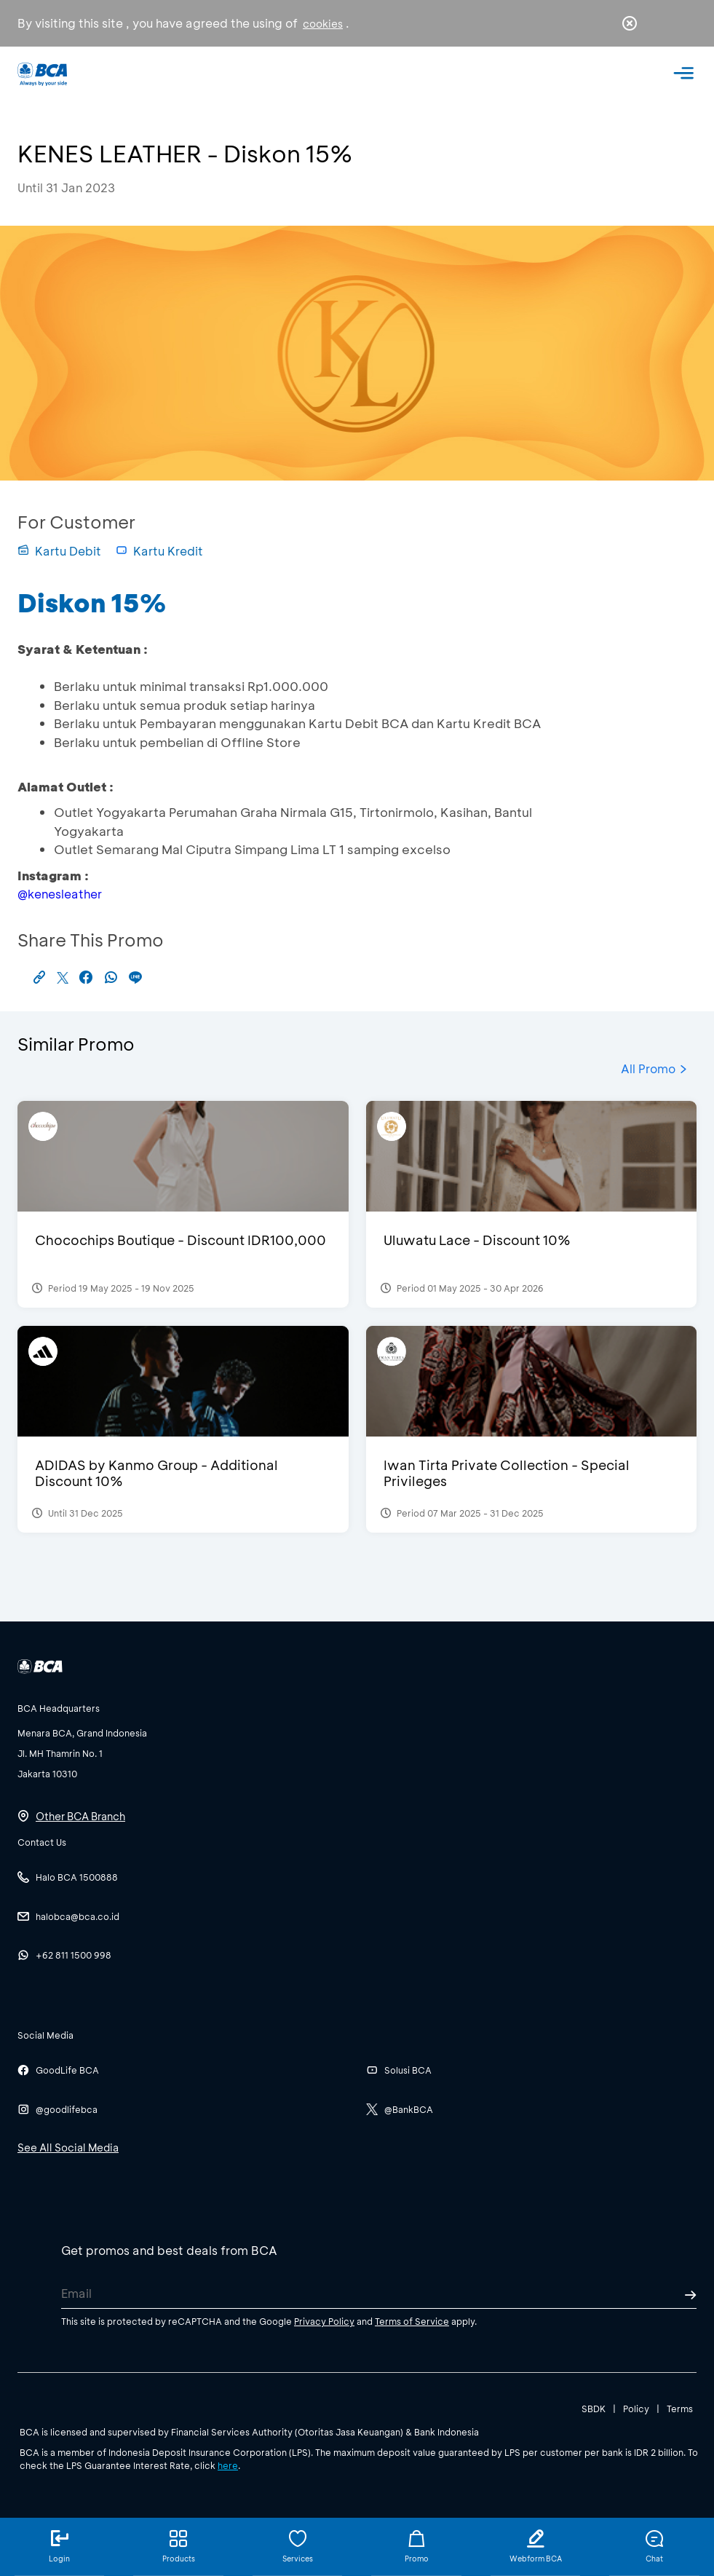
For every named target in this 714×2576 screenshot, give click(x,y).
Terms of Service (412, 2321)
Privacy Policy (324, 2321)
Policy (636, 2408)
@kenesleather (59, 893)
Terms (680, 2408)
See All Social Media (68, 2147)
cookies (323, 24)
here (228, 2465)
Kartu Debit (59, 550)
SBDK (594, 2408)
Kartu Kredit (159, 550)
